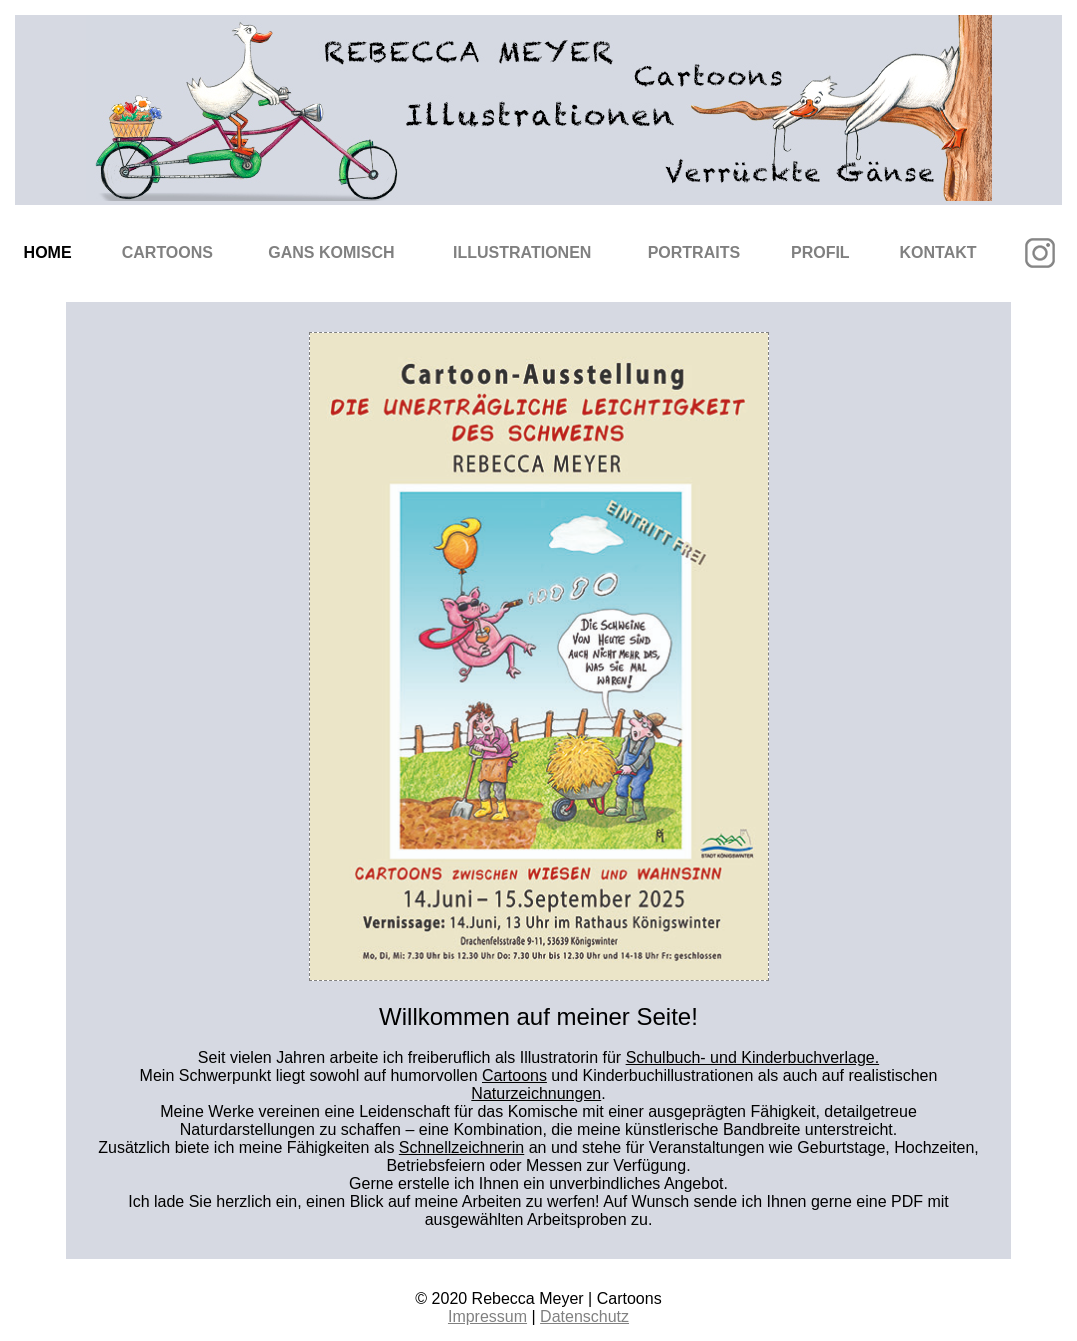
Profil (820, 252)
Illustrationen (522, 252)
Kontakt (938, 252)
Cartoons (167, 252)
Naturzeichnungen (536, 1093)
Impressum (487, 1316)
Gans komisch (331, 252)
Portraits (694, 252)
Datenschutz (584, 1316)
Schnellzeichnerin (461, 1147)
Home (48, 252)
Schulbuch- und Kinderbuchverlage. (753, 1057)
